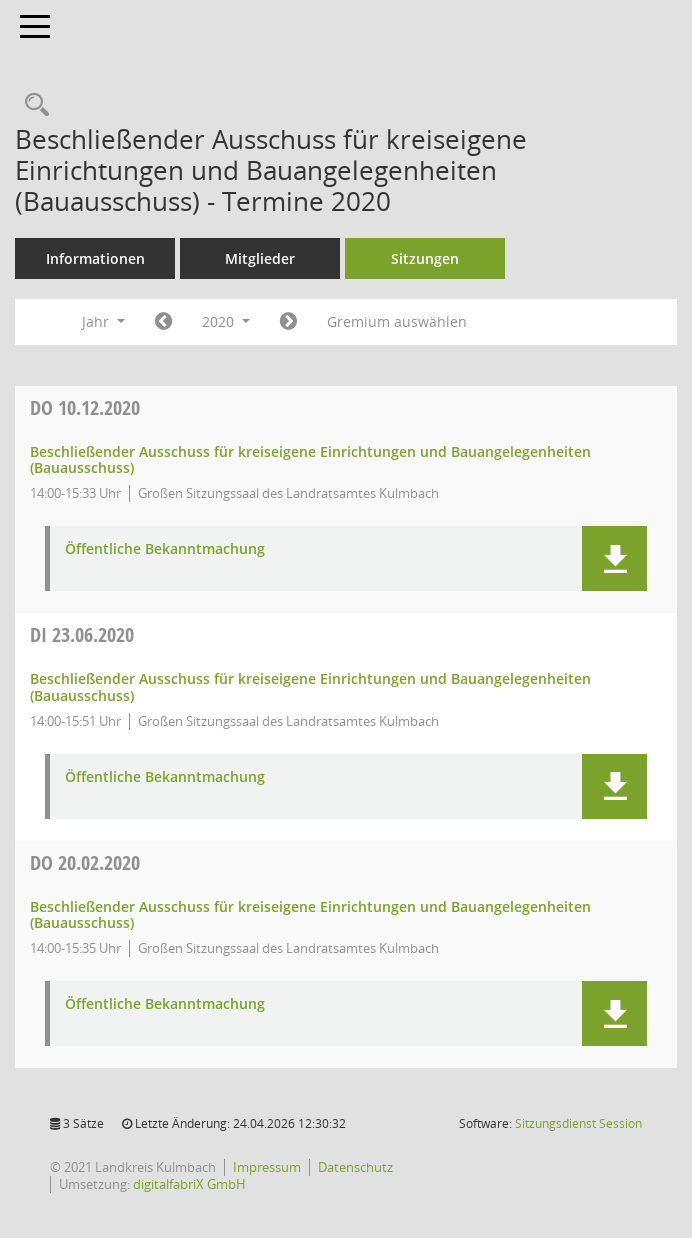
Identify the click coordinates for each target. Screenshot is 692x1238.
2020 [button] (226, 321)
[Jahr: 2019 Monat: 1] (163, 322)
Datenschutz (355, 1167)
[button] (614, 558)
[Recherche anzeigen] (32, 105)
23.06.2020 (82, 634)
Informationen (95, 258)
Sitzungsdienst (578, 1123)
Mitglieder (260, 258)
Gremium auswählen (397, 321)
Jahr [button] (103, 321)
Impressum (267, 1167)
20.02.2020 (85, 862)
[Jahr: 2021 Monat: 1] (288, 322)
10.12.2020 (85, 407)
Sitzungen (425, 258)
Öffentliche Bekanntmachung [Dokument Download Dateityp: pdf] (165, 549)
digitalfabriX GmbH (189, 1184)
